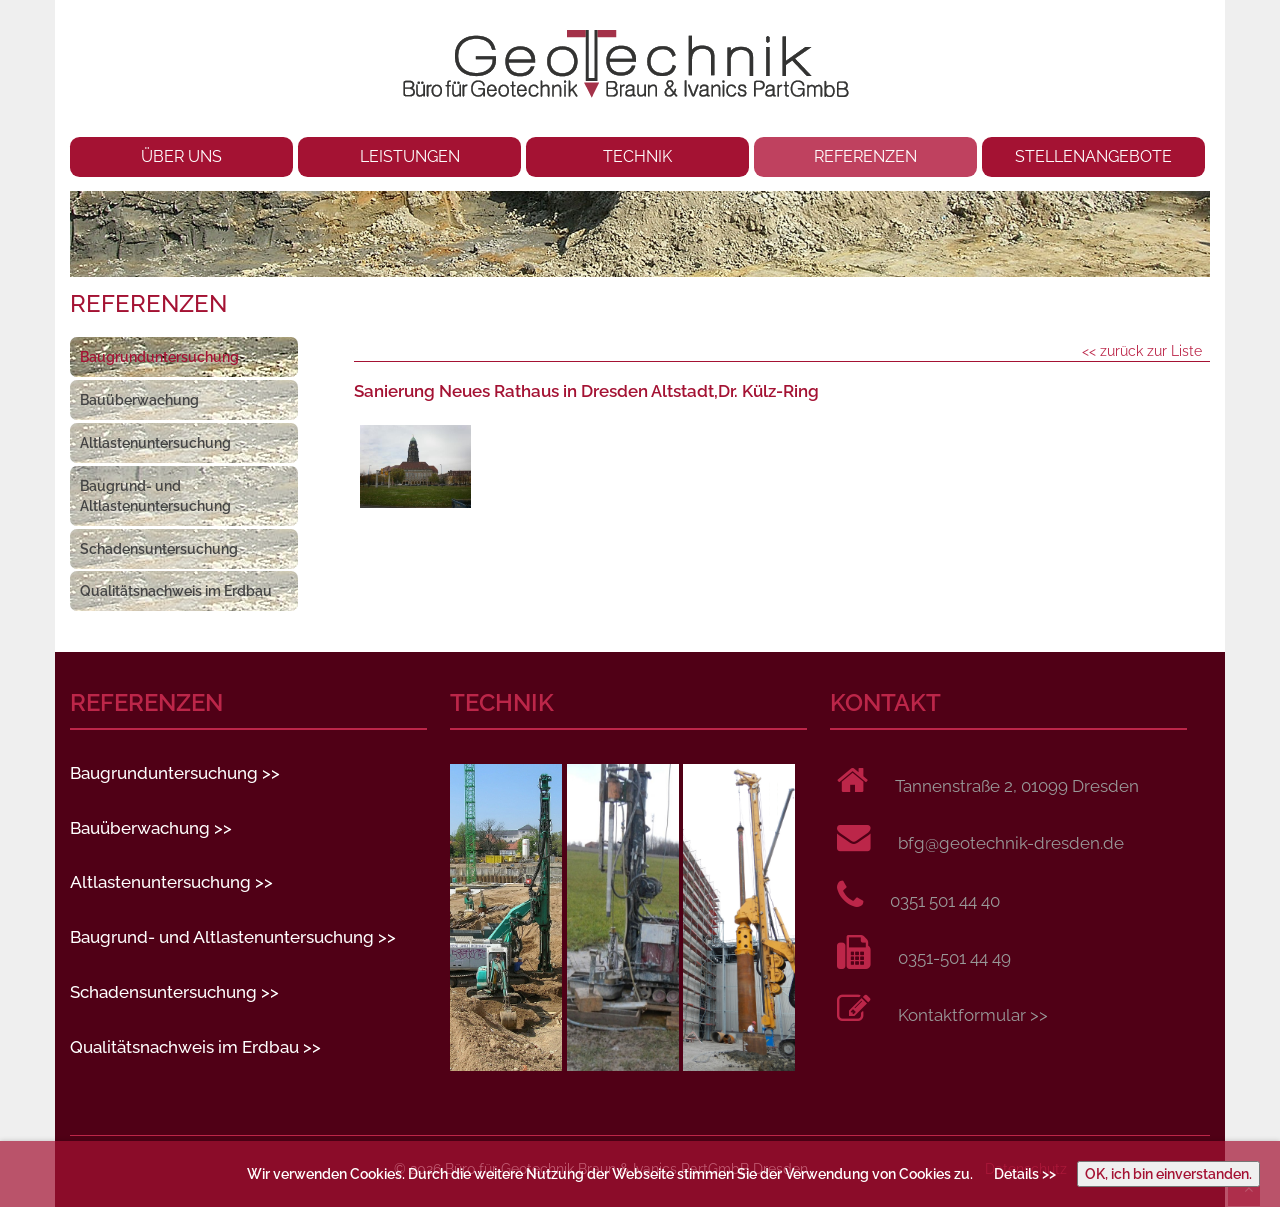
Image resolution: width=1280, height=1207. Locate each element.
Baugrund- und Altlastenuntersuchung (155, 496)
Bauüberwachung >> (151, 828)
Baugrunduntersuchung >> (175, 773)
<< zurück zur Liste (1142, 351)
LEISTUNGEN (410, 156)
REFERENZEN (865, 156)
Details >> (1025, 1174)
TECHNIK (637, 156)
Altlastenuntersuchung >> (171, 882)
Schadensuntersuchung (159, 549)
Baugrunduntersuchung (159, 357)
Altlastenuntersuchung (155, 443)
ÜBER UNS (181, 156)
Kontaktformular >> (973, 1015)
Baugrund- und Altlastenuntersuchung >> (233, 937)
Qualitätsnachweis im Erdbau (176, 591)
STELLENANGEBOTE (1093, 156)
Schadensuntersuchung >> (174, 992)
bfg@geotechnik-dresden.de (1011, 843)
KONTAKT (885, 703)
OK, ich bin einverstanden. (1168, 1174)
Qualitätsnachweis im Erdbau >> (195, 1047)
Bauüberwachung (139, 400)
